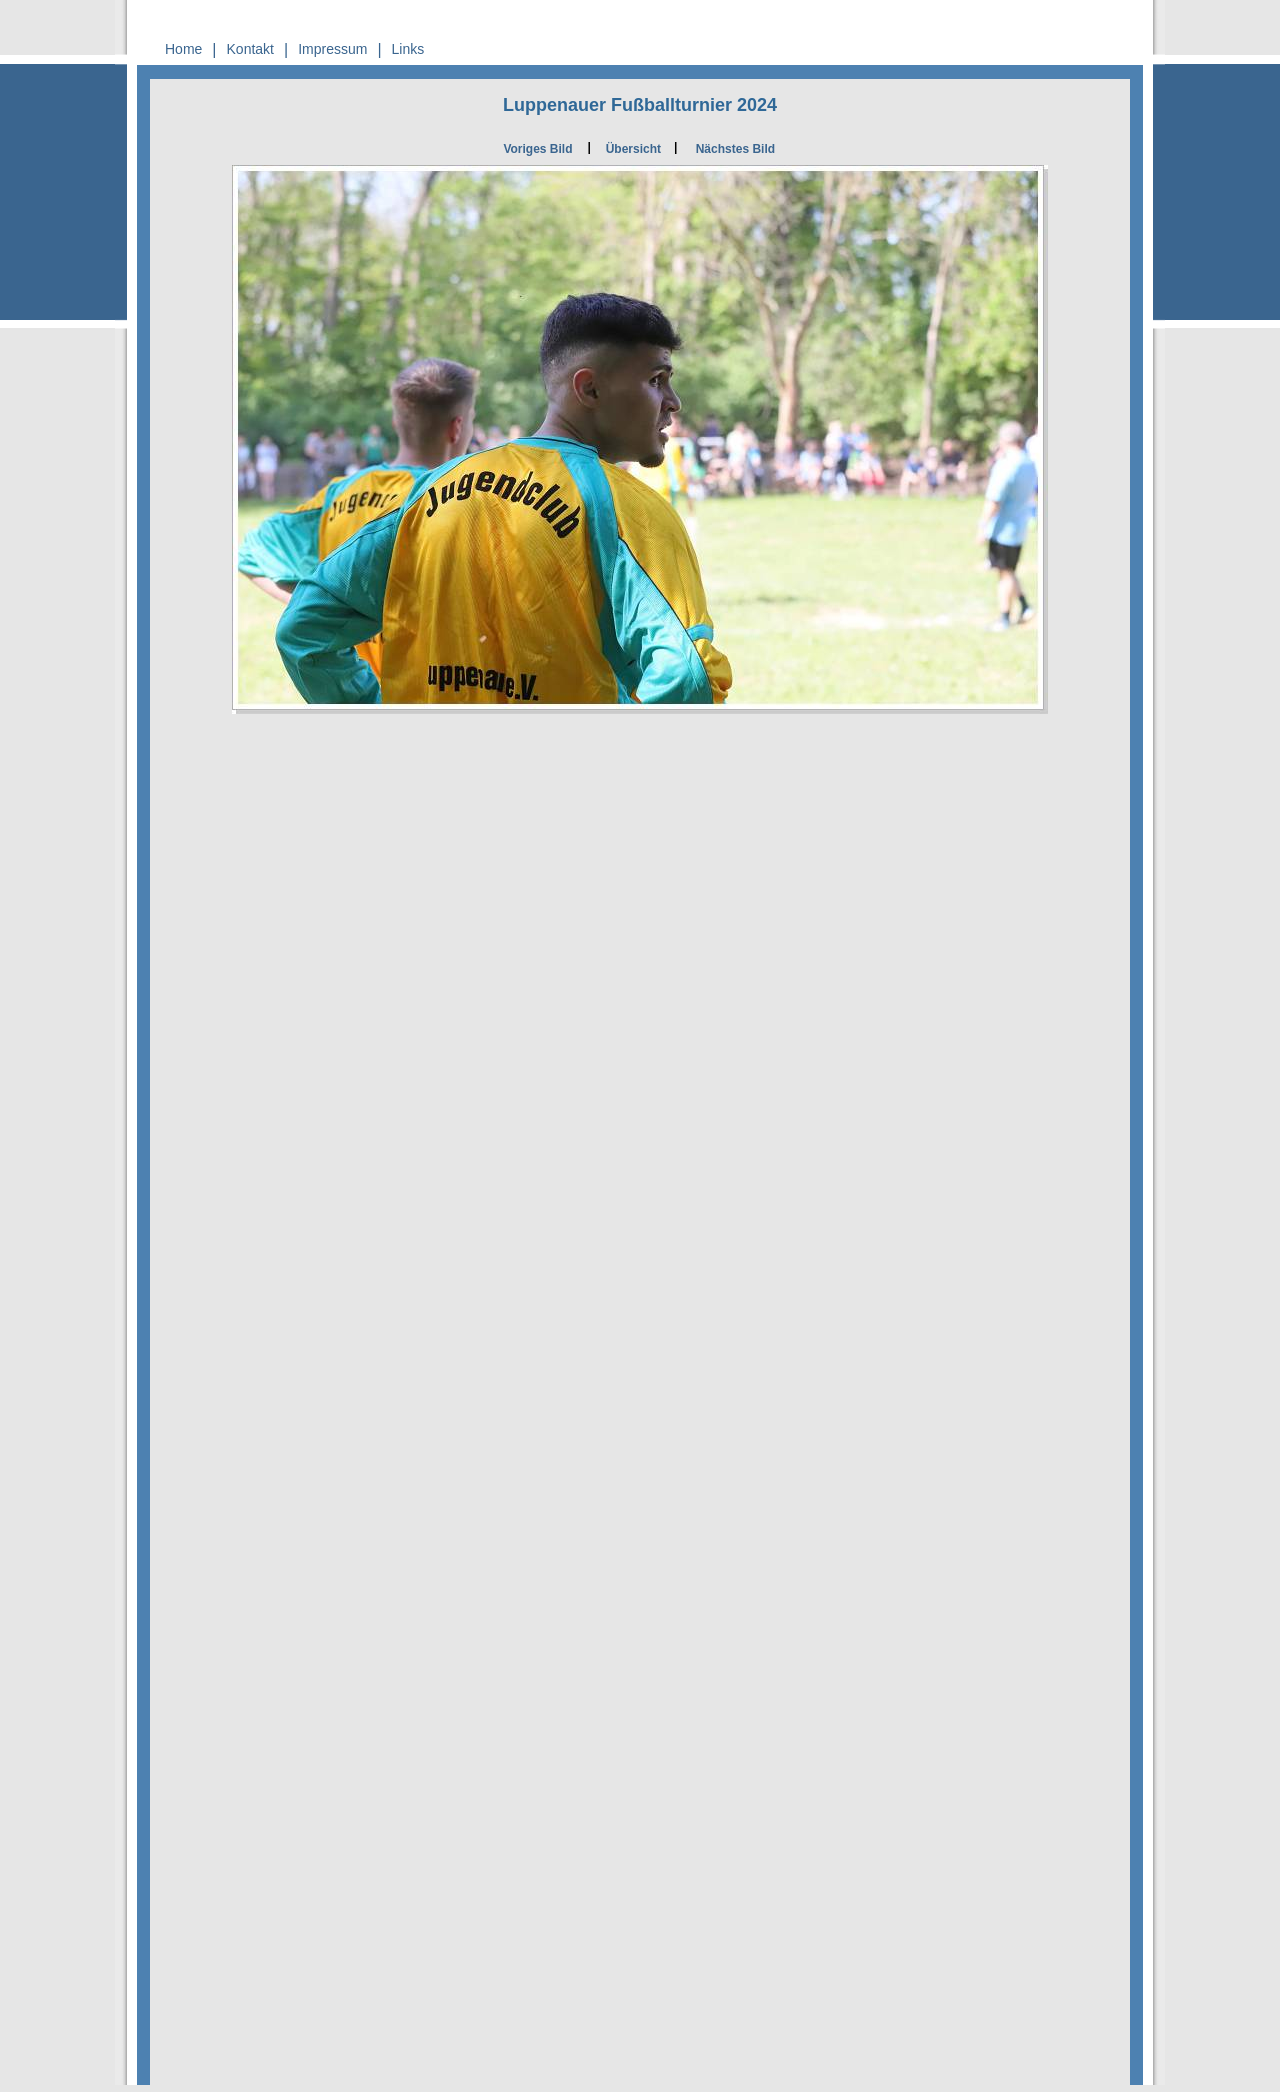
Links (408, 49)
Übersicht (633, 149)
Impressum (332, 49)
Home (183, 49)
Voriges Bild (537, 149)
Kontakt (250, 49)
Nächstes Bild (735, 149)
